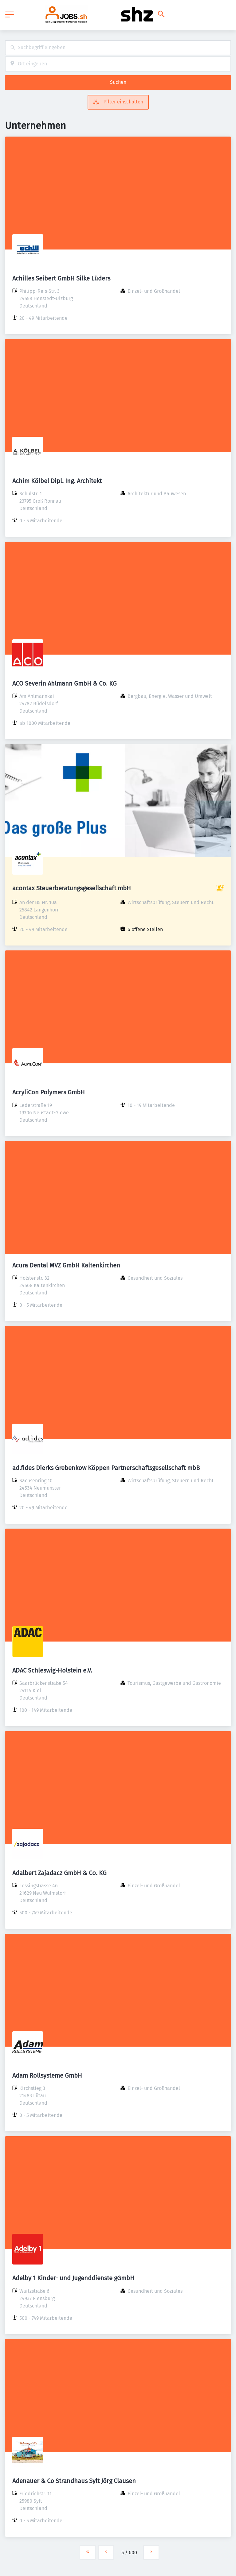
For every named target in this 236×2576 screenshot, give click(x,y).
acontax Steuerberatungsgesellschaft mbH (71, 888)
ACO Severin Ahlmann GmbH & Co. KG (64, 683)
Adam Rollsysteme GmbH (47, 2075)
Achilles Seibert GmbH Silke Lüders (61, 278)
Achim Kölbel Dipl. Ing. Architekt (57, 481)
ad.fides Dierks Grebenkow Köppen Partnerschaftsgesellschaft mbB (106, 1468)
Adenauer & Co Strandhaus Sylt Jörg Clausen (74, 2481)
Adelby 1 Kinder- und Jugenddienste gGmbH (73, 2278)
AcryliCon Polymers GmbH (48, 1092)
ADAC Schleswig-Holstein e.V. (52, 1670)
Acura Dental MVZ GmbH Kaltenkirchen (66, 1265)
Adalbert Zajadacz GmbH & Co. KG (59, 1873)
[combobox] (118, 47)
